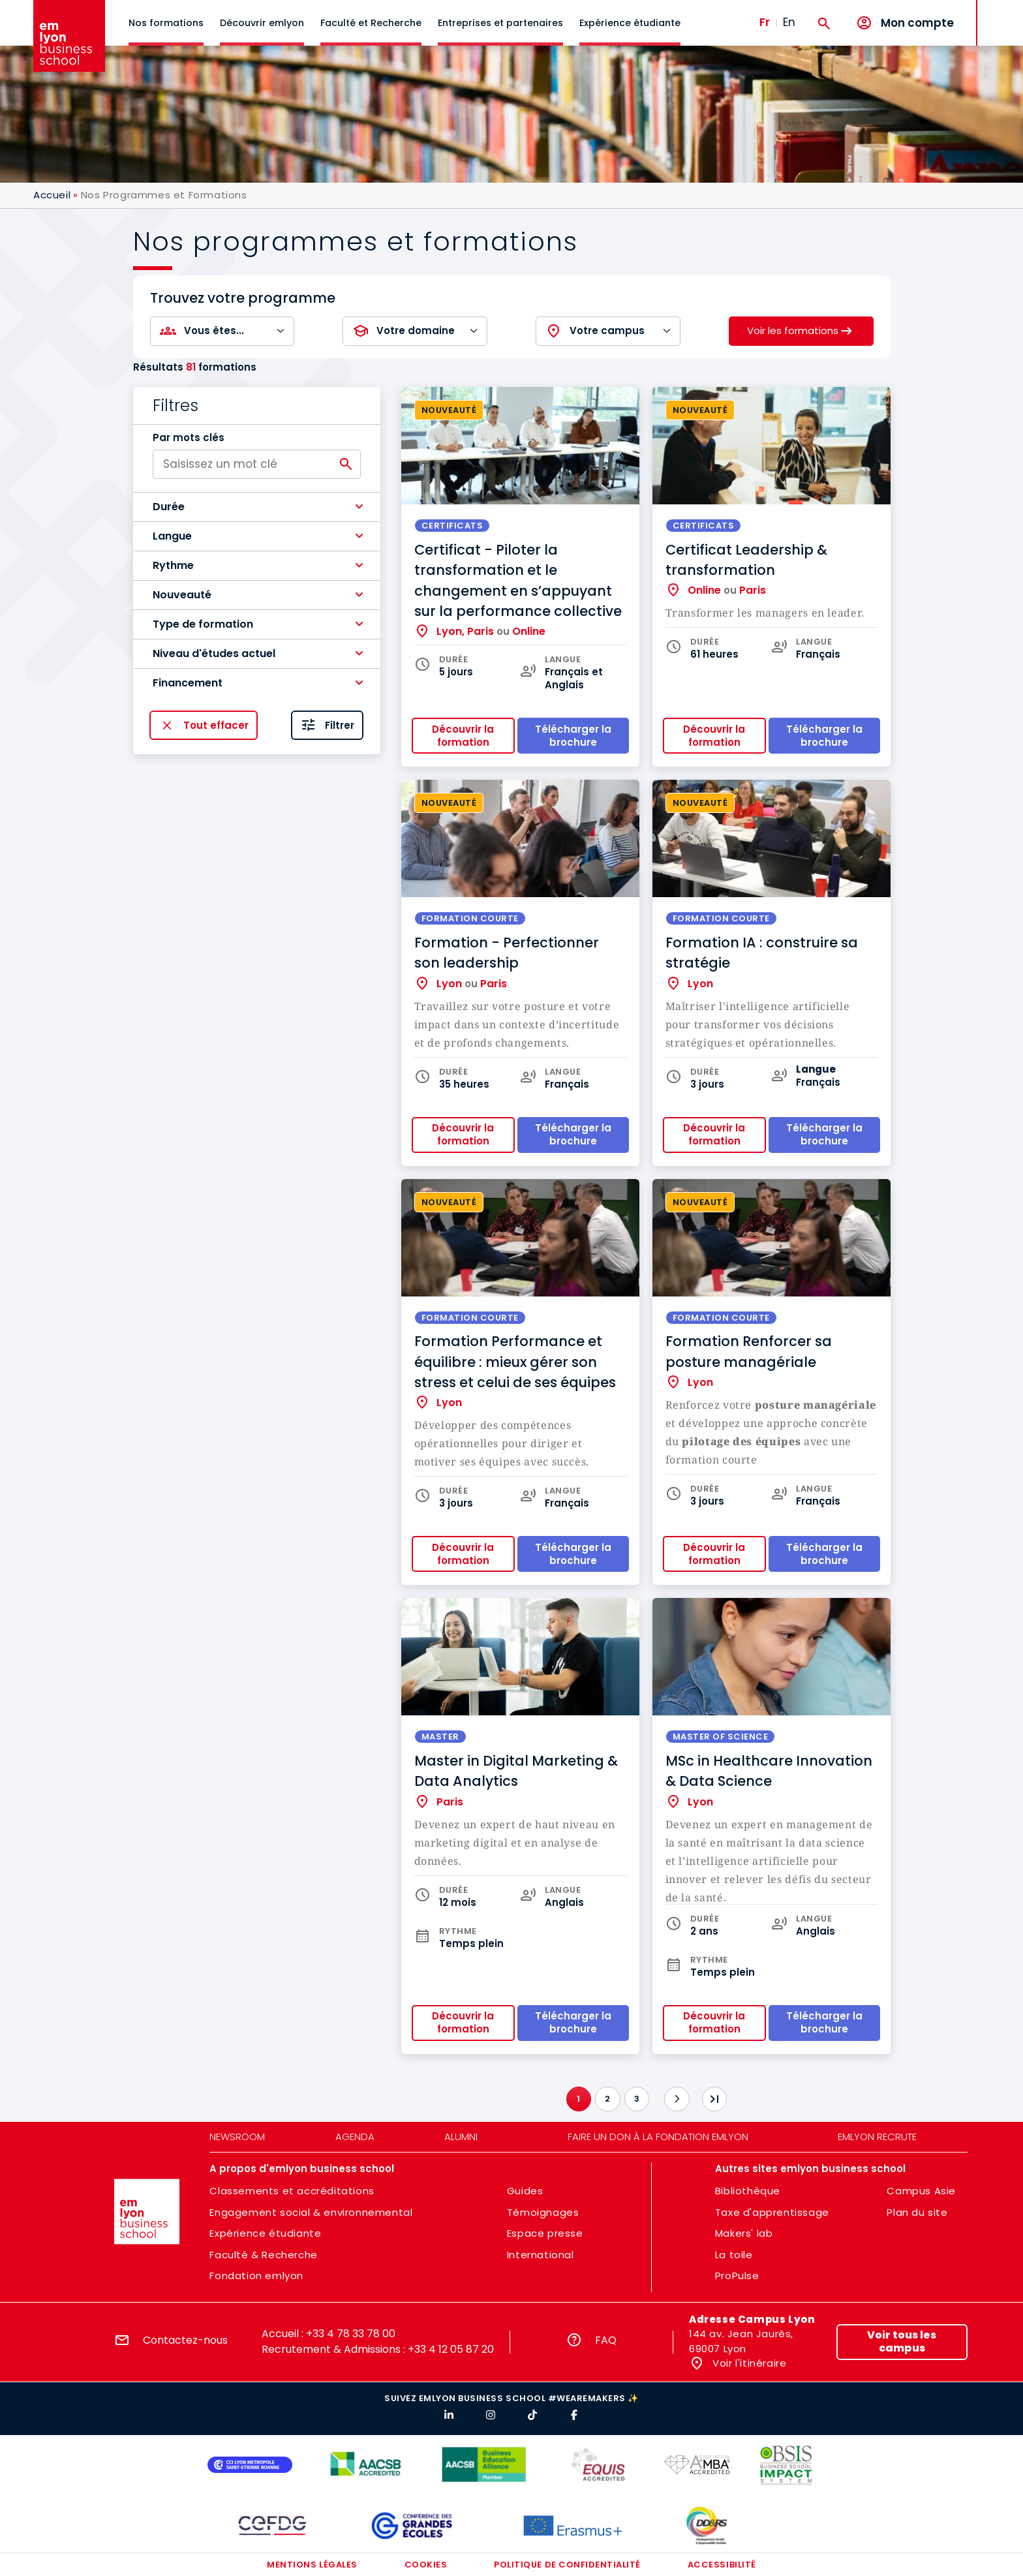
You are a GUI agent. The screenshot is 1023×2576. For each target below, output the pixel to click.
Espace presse (545, 2233)
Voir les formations (792, 330)
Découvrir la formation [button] (463, 735)
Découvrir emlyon (262, 22)
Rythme (173, 565)
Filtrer (339, 725)
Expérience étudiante (629, 22)
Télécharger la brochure (573, 1554)
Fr (764, 22)
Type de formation (203, 624)
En (789, 22)
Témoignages (543, 2212)
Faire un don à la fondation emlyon (658, 2136)
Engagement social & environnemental (310, 2212)
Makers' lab (744, 2233)
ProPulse (737, 2275)
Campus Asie (921, 2191)
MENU (997, 12)
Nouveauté (182, 594)
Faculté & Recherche (263, 2255)
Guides (525, 2191)
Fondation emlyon (256, 2275)
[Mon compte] (904, 23)
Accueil (51, 195)
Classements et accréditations (291, 2191)
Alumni (461, 2136)
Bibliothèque (747, 2191)
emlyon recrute (877, 2136)
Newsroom (237, 2136)
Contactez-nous (185, 2340)
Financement (187, 682)
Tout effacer (216, 725)
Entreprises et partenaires (500, 22)
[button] (256, 507)
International (540, 2255)
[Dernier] (714, 2099)
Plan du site (917, 2212)
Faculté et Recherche (370, 22)
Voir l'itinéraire (748, 2363)
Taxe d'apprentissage (772, 2212)
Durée (169, 506)
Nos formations (166, 22)
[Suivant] (676, 2099)
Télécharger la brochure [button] (573, 735)
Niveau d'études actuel (214, 653)
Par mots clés (188, 437)
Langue (172, 536)
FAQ (606, 2340)
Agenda (354, 2136)
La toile (734, 2255)
